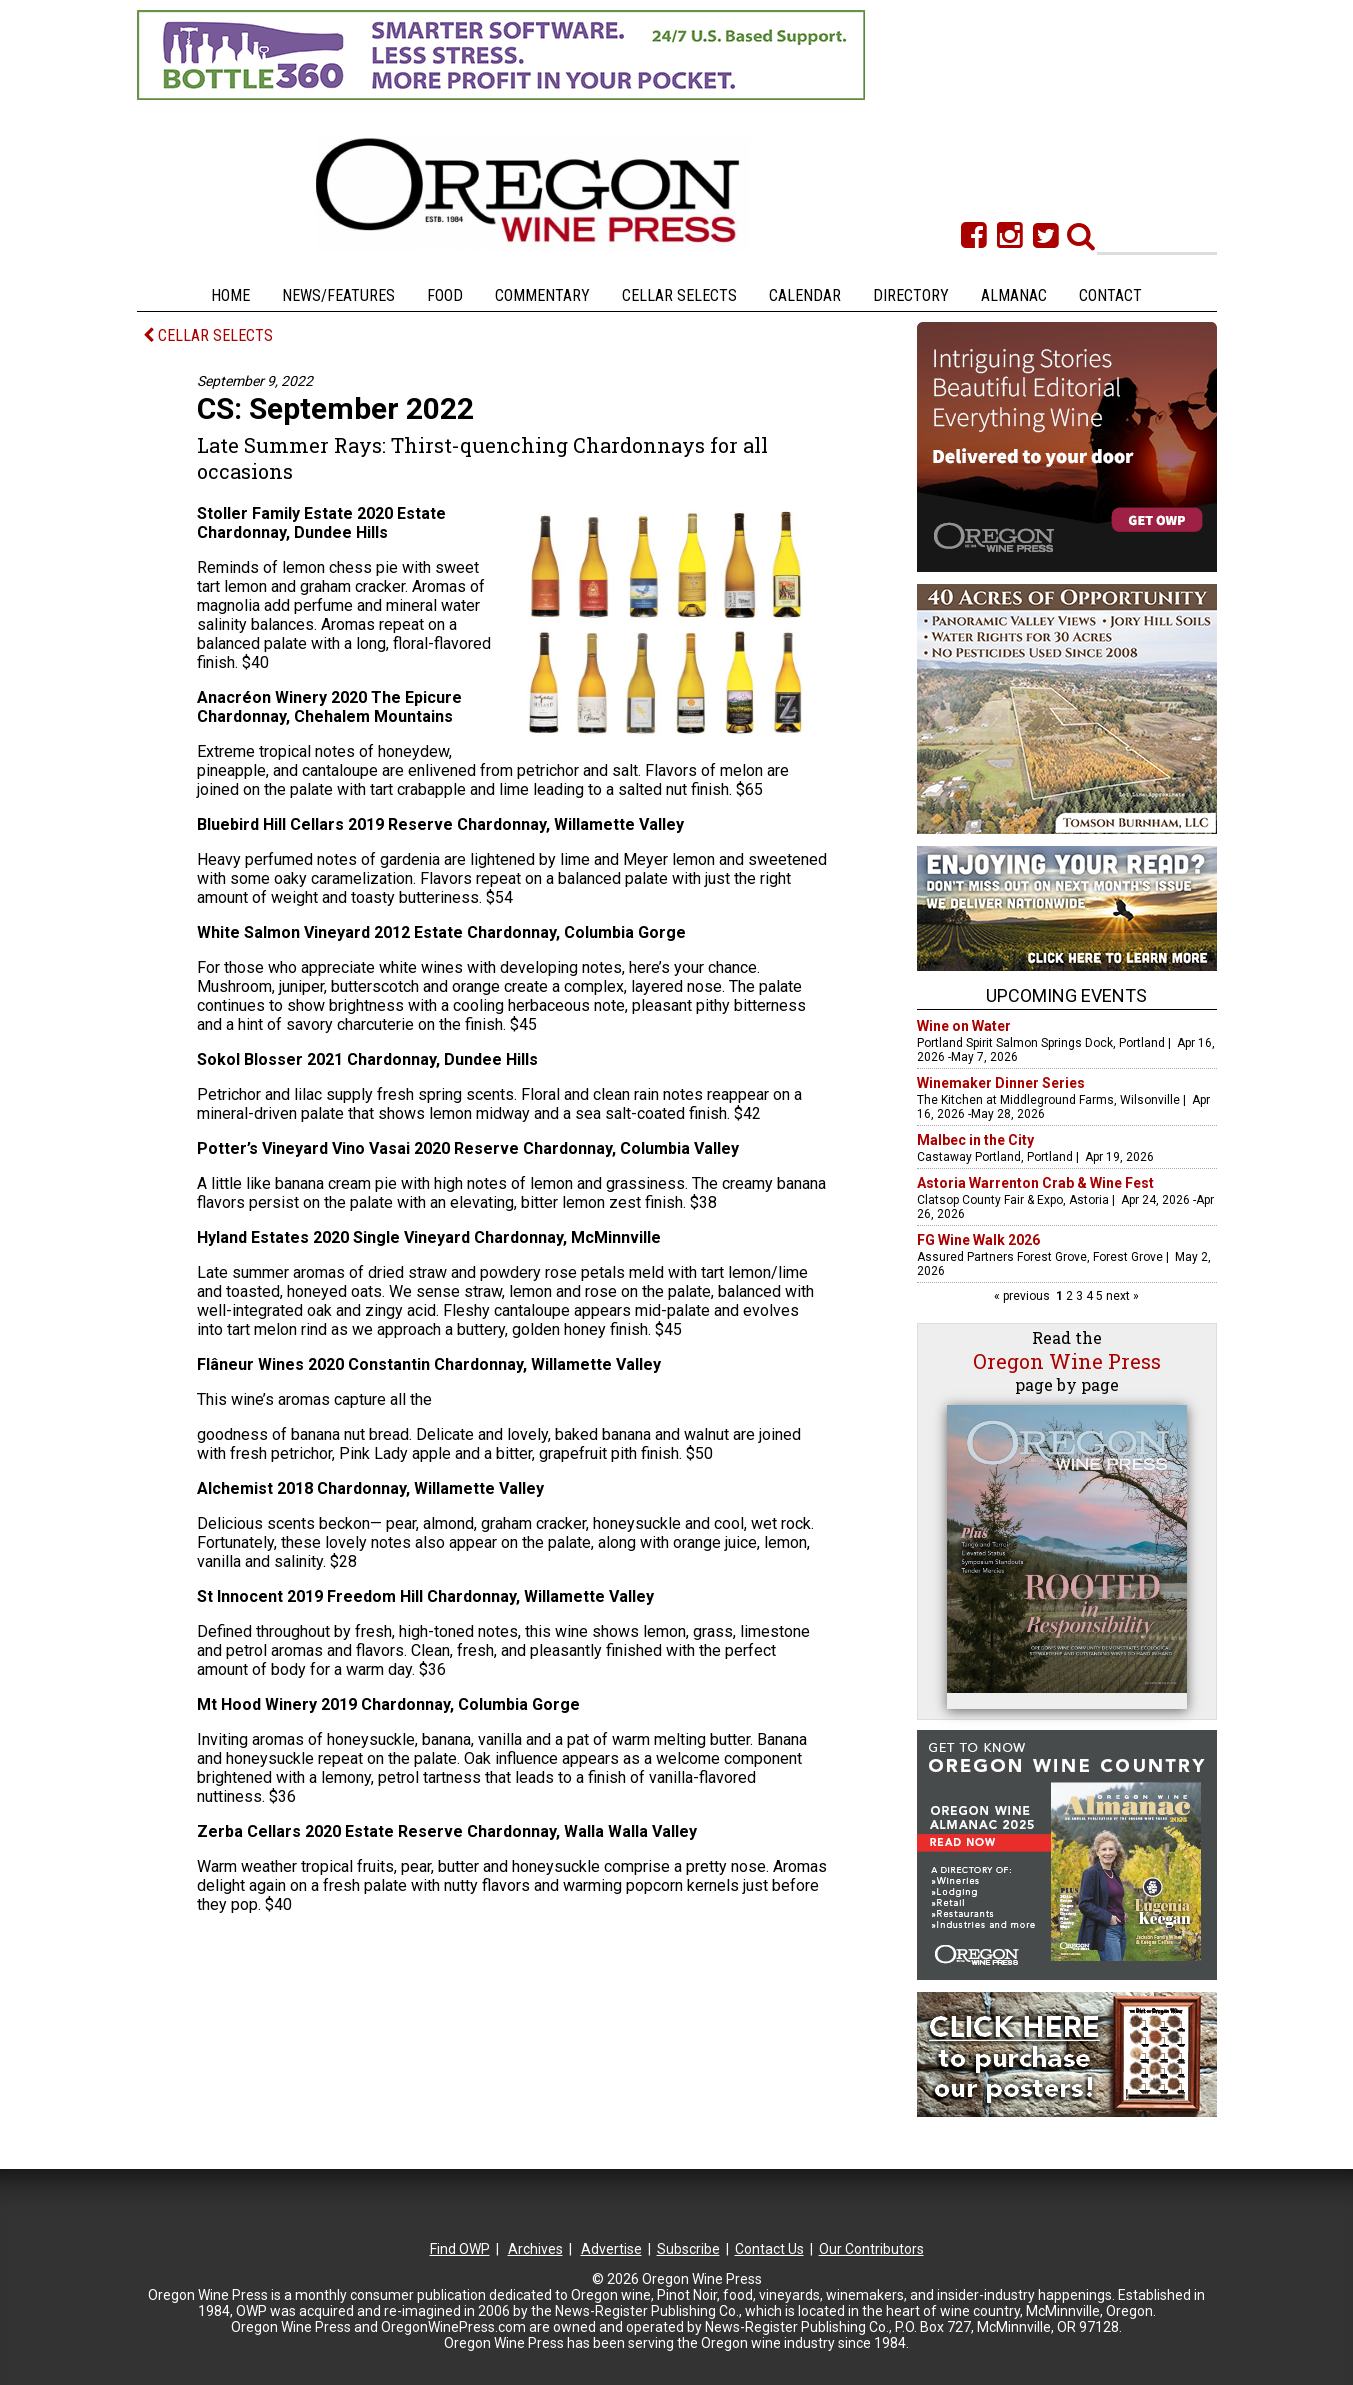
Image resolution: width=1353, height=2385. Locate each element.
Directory (911, 295)
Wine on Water (964, 1026)
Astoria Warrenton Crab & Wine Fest (1035, 1183)
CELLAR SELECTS (208, 335)
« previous (1023, 1296)
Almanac (1014, 295)
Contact (1110, 295)
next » (1121, 1296)
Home (230, 295)
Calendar (805, 295)
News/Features (338, 295)
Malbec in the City (975, 1140)
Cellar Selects (679, 295)
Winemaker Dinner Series (1001, 1083)
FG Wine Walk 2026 (978, 1240)
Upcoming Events (1066, 995)
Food (445, 295)
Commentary (542, 295)
